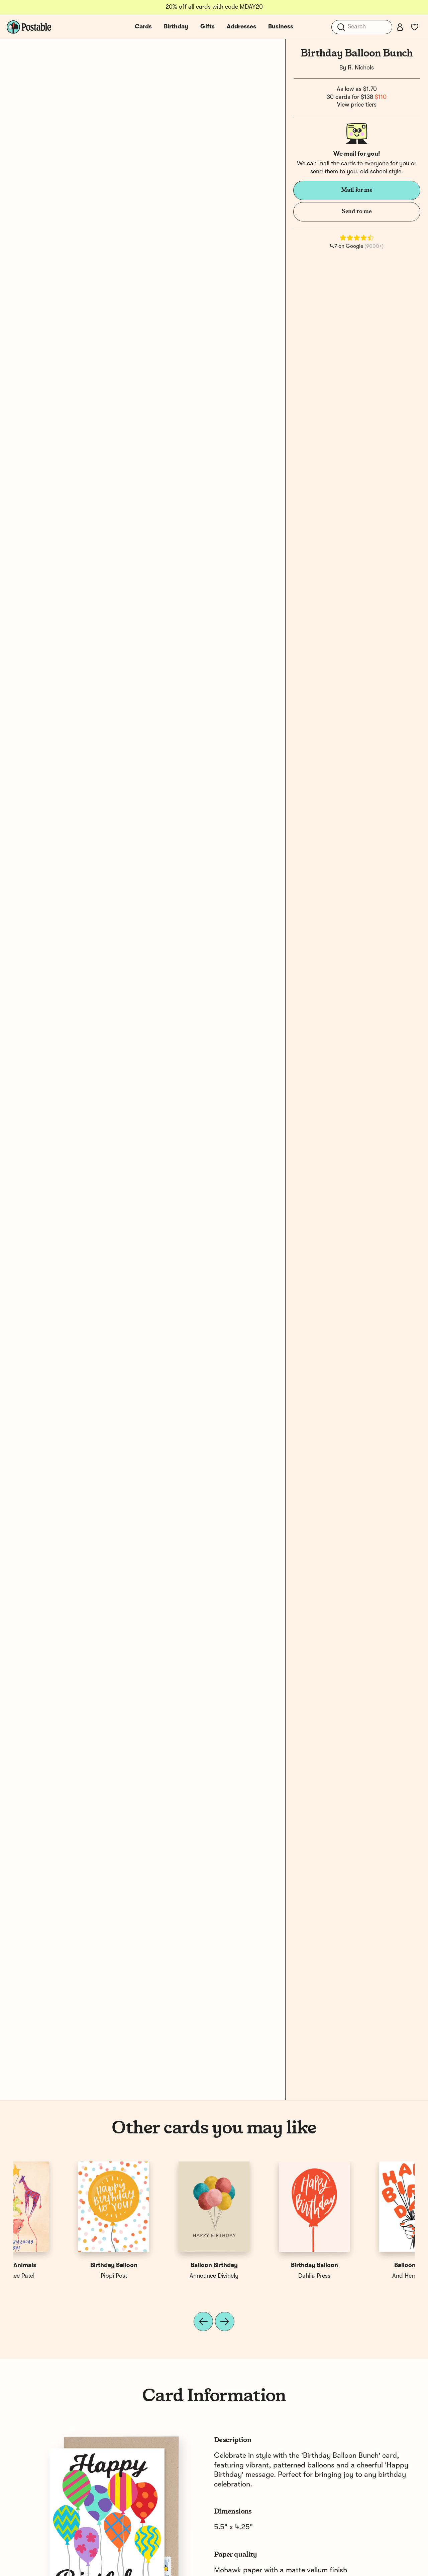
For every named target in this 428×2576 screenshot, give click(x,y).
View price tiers (357, 105)
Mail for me (356, 190)
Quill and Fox (164, 2276)
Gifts (207, 27)
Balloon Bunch (63, 2265)
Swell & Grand (264, 2276)
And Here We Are (63, 2276)
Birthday (176, 27)
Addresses (241, 27)
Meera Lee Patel (365, 2276)
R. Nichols (361, 68)
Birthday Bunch (264, 2265)
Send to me (356, 211)
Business (280, 27)
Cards (143, 27)
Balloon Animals (364, 2265)
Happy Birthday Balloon (164, 2265)
